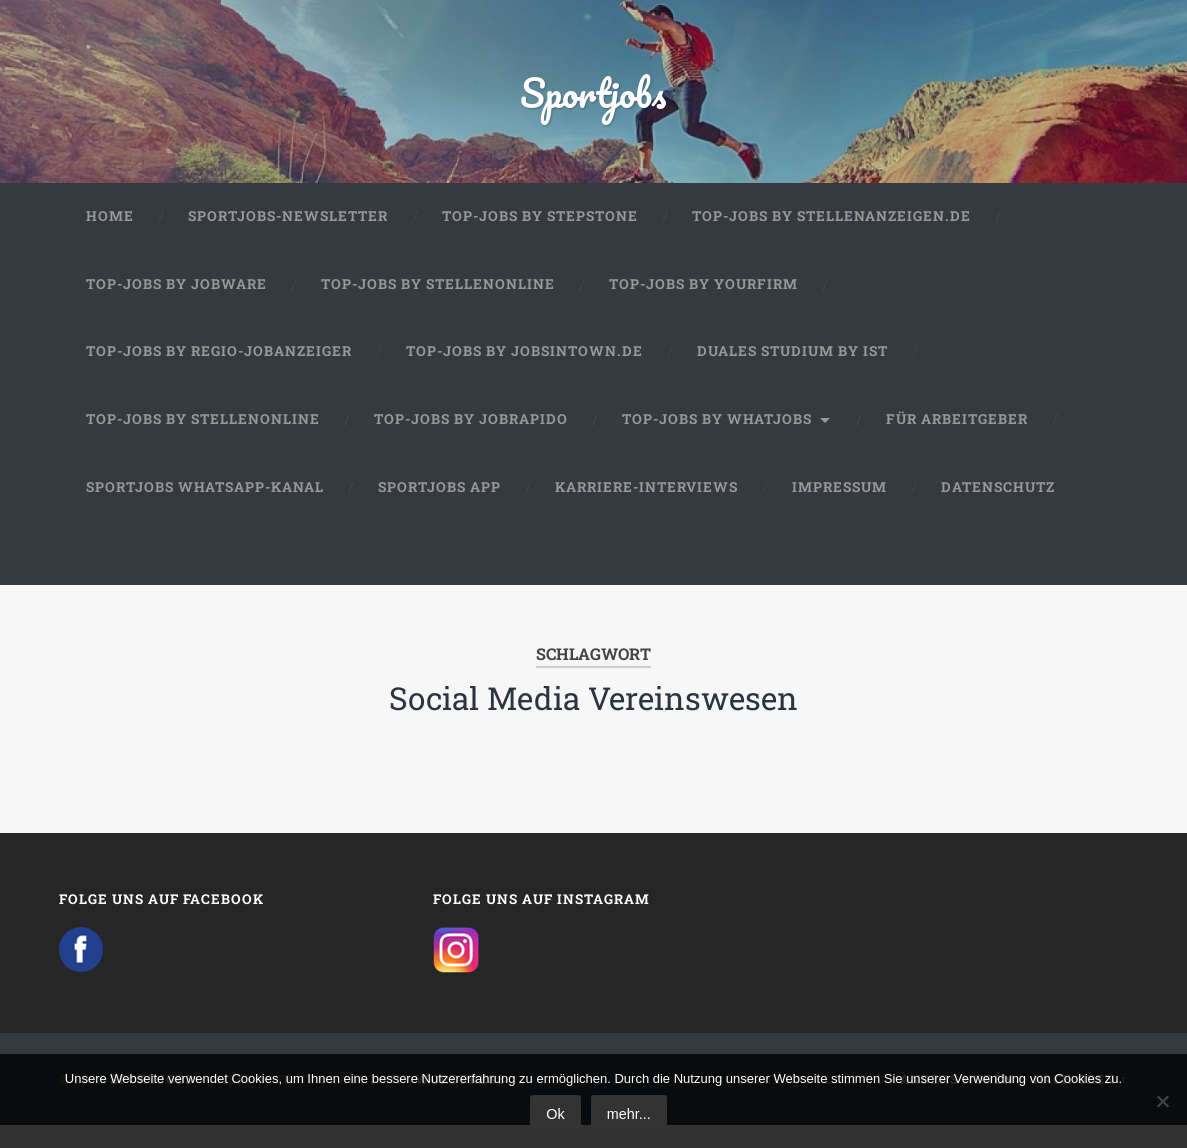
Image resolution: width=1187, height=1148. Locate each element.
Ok (555, 1114)
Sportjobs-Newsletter (288, 234)
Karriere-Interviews (646, 505)
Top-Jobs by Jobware (176, 302)
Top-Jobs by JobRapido (471, 437)
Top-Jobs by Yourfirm (703, 302)
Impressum (839, 505)
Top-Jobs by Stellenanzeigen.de (831, 234)
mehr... (629, 1114)
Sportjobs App (439, 505)
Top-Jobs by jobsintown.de (524, 369)
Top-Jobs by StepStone (540, 234)
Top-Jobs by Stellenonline (438, 302)
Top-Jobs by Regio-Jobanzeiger (219, 369)
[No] (1162, 1101)
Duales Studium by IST (792, 369)
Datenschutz (998, 505)
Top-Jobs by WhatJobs (717, 437)
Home (110, 234)
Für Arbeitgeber (957, 437)
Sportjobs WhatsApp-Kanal (205, 505)
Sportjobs (593, 99)
